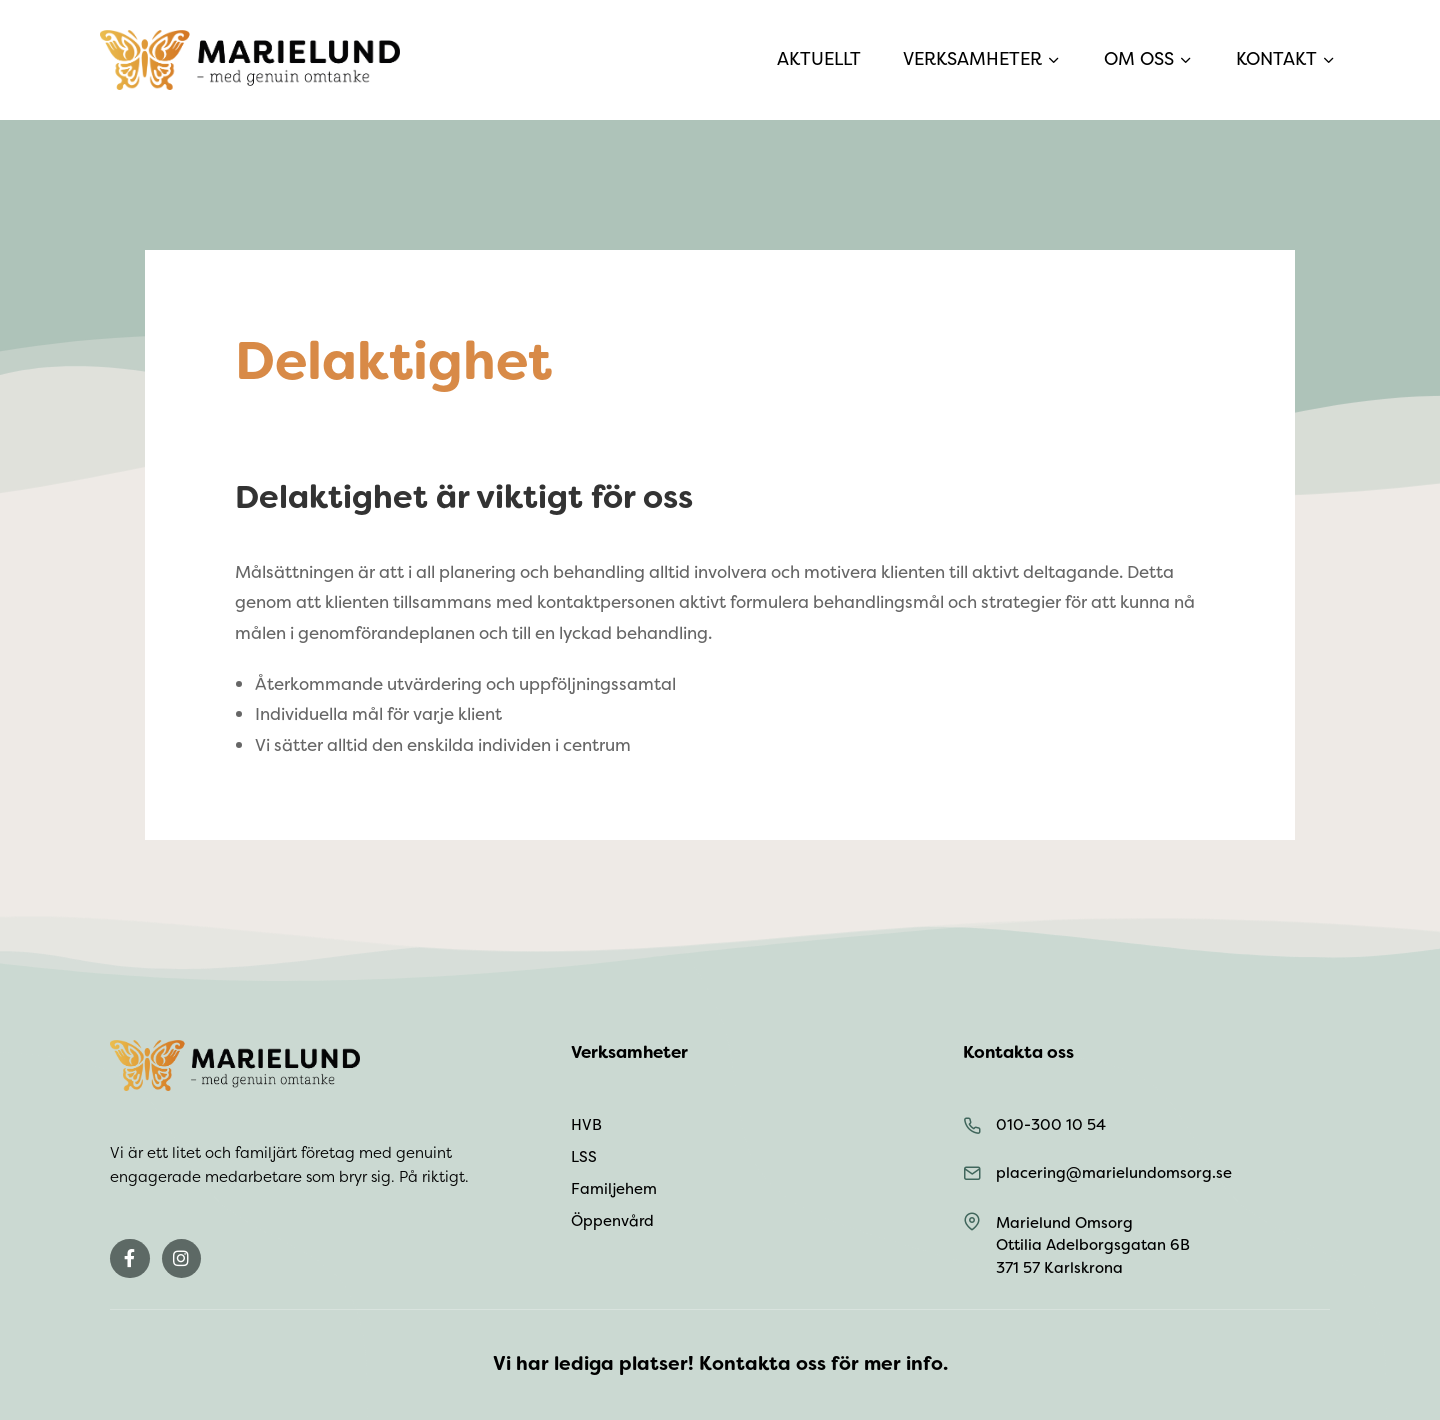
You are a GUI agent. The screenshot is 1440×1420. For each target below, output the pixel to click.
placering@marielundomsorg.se (1114, 1173)
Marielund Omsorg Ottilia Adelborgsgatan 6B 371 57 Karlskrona (1093, 1245)
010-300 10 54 (1051, 1125)
